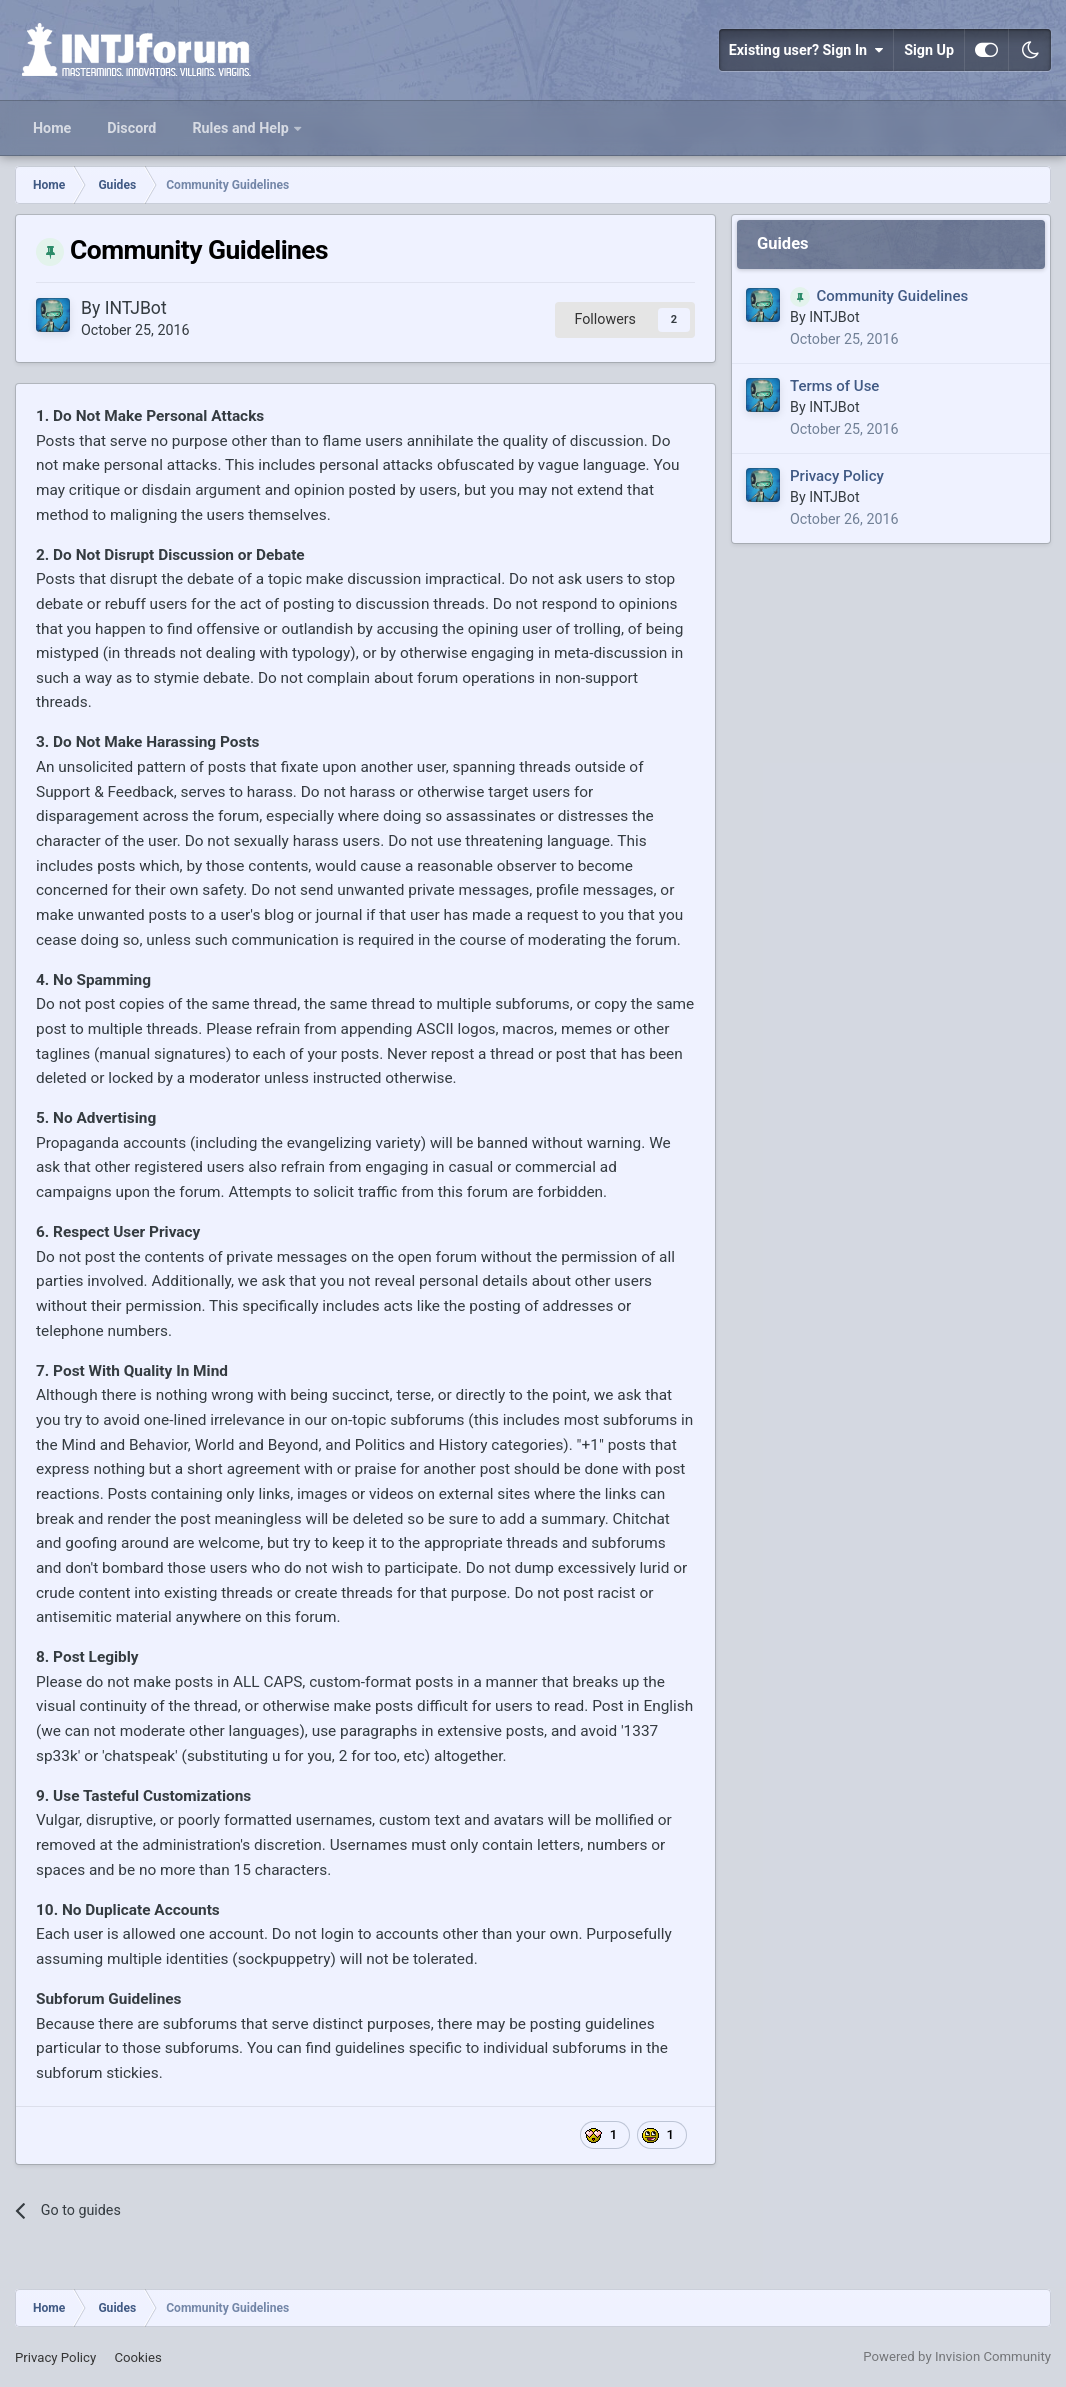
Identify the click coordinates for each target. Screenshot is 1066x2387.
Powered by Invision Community (957, 2356)
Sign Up (929, 50)
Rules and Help (242, 128)
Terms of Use (834, 386)
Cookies (137, 2357)
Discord (131, 128)
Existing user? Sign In (806, 50)
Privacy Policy (837, 476)
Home (52, 128)
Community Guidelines (893, 296)
